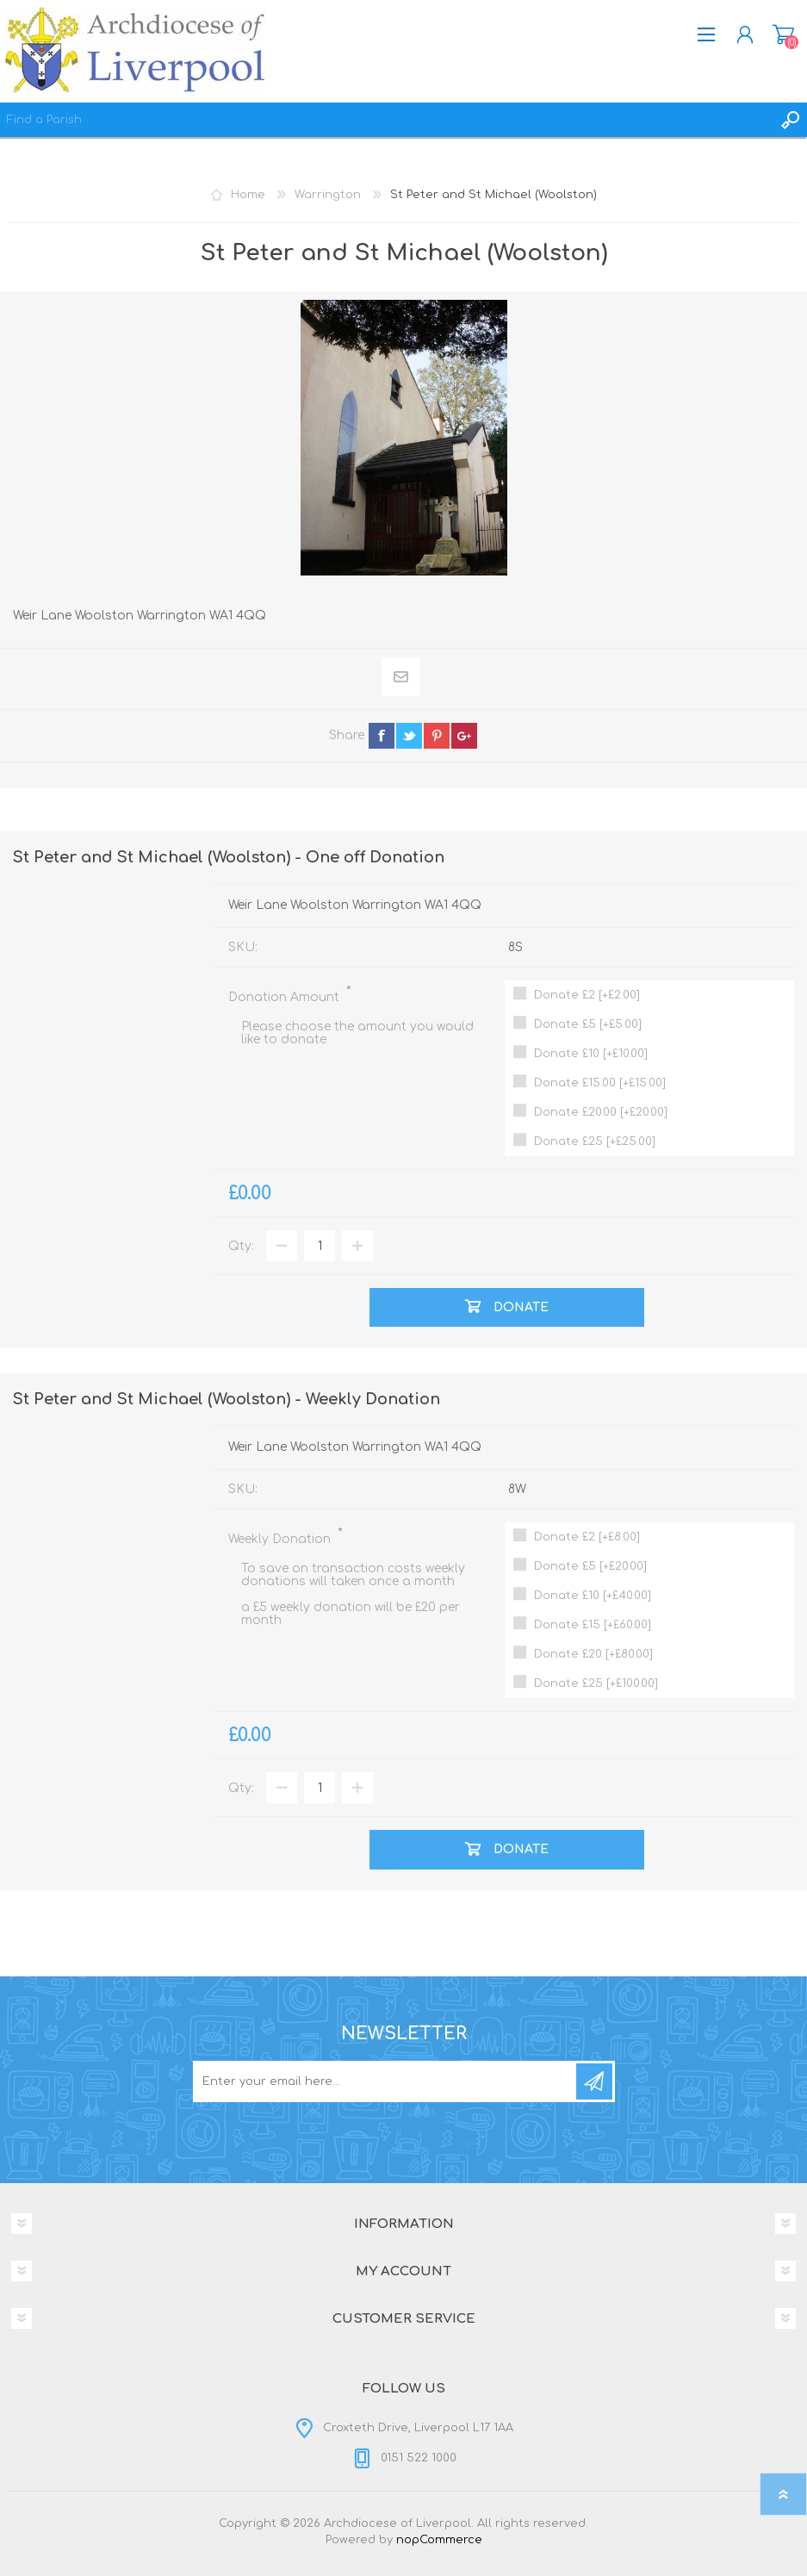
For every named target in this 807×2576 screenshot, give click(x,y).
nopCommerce (439, 2540)
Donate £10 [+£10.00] (591, 1054)
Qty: (241, 1246)
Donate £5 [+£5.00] (588, 1024)
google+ (464, 736)
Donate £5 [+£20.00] (590, 1566)
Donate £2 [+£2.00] (587, 995)
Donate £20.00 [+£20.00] (600, 1112)
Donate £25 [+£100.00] (596, 1683)
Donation (783, 34)
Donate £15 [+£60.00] (592, 1625)
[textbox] (386, 120)
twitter (409, 736)
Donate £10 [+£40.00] (592, 1596)
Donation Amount (285, 997)
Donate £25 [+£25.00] (594, 1142)
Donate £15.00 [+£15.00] (600, 1083)
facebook (381, 736)
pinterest (437, 736)
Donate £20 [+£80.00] (593, 1654)
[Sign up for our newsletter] (386, 2081)
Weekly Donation (281, 1539)
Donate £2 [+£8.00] (587, 1537)
